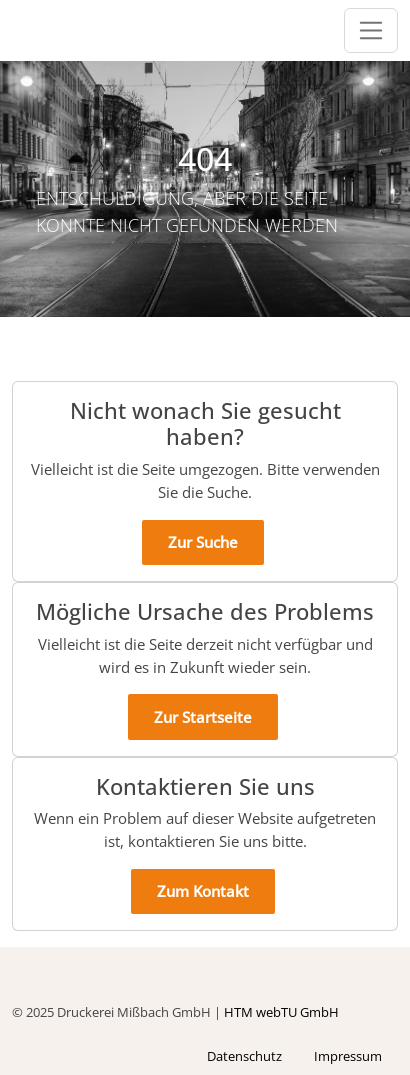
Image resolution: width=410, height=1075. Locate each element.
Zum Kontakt (203, 891)
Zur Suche (203, 542)
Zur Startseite (203, 717)
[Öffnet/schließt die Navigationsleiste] (371, 30)
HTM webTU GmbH (281, 1012)
